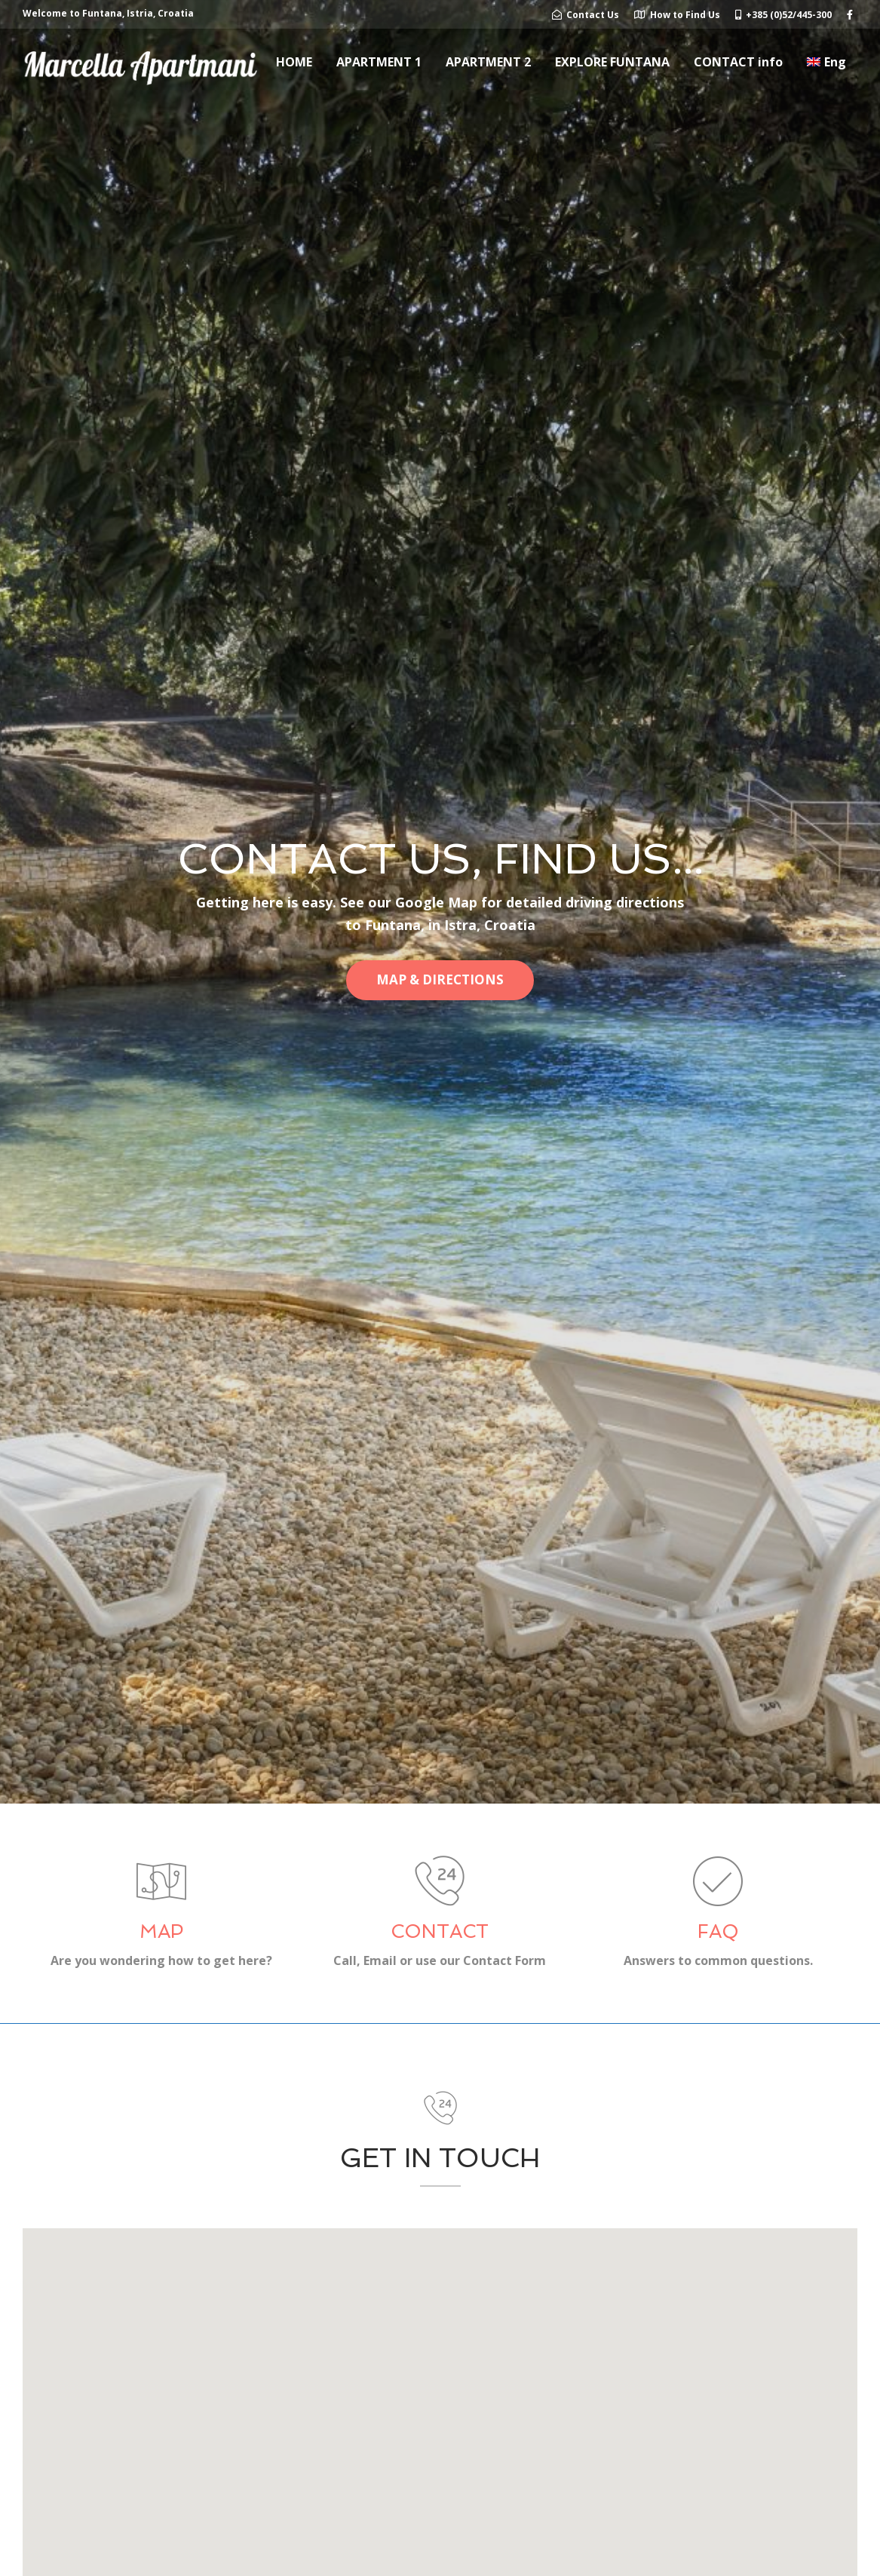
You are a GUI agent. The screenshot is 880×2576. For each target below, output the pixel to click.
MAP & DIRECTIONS (440, 979)
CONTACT (440, 1931)
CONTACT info (738, 62)
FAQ (718, 1931)
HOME (294, 62)
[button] (440, 2441)
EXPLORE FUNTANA (612, 62)
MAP (161, 1931)
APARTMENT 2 (488, 62)
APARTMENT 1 (379, 62)
